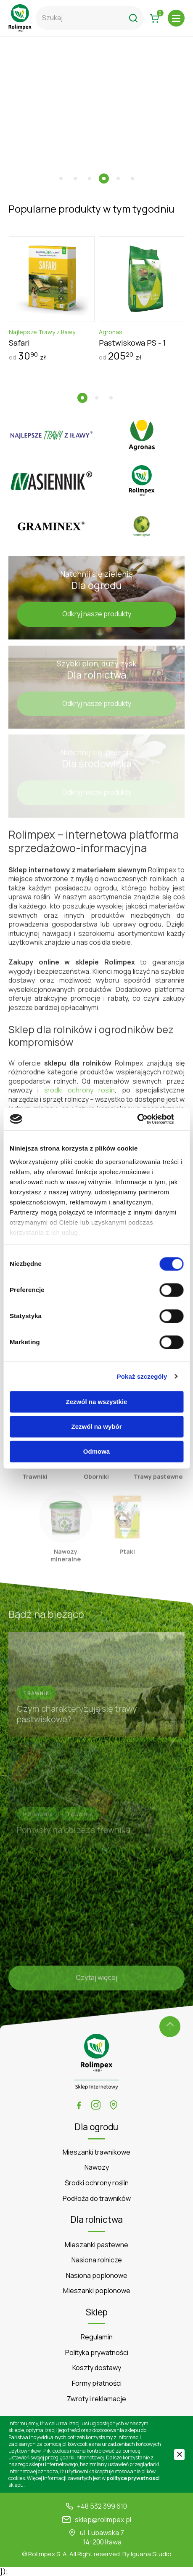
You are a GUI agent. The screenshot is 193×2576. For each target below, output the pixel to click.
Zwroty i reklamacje (96, 2399)
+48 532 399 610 (102, 2506)
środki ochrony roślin (79, 1093)
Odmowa (96, 1451)
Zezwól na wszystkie (96, 1401)
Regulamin (97, 2337)
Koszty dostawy (96, 2367)
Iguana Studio (151, 2553)
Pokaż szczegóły (142, 1376)
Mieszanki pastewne (96, 2244)
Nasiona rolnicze (96, 2260)
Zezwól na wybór (96, 1426)
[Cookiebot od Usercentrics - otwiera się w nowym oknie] (146, 1119)
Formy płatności (97, 2383)
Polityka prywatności (96, 2352)
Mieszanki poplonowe (96, 2290)
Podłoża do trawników (97, 2198)
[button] (61, 178)
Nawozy (97, 2167)
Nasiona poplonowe (96, 2275)
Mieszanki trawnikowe (96, 2152)
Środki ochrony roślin (97, 2183)
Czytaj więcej (96, 1980)
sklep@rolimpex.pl (103, 2519)
